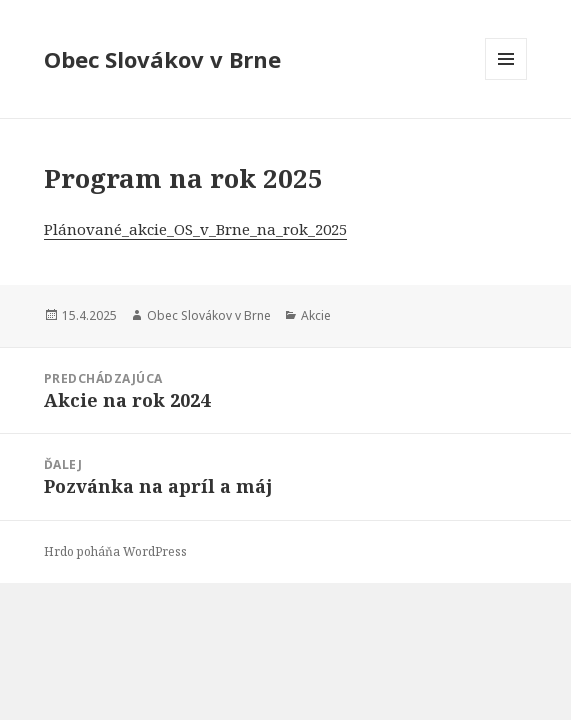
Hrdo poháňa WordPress (115, 551)
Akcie (316, 315)
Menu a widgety (506, 79)
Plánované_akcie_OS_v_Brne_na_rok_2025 (195, 229)
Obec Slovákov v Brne (162, 59)
